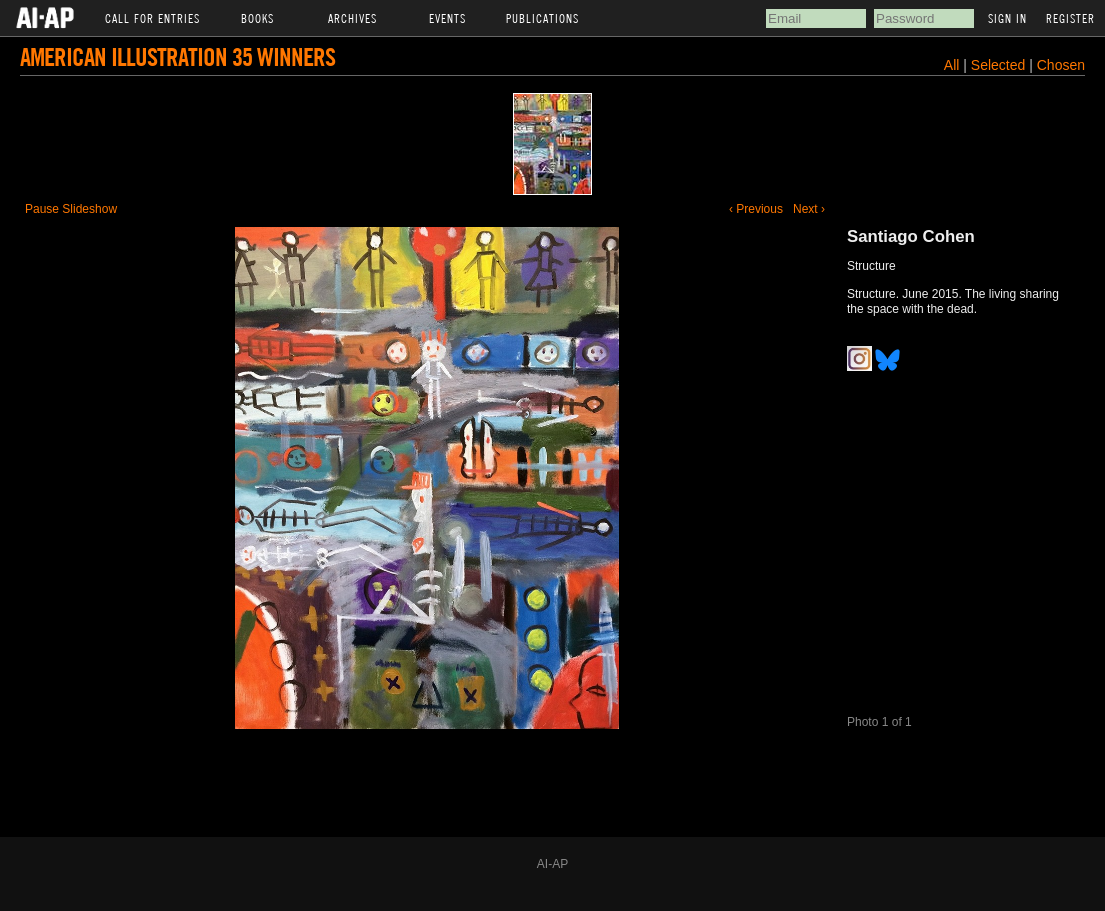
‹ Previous (756, 209)
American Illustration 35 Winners (177, 56)
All (952, 65)
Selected (1000, 65)
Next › (809, 209)
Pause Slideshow (71, 209)
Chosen (1061, 65)
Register (1070, 18)
